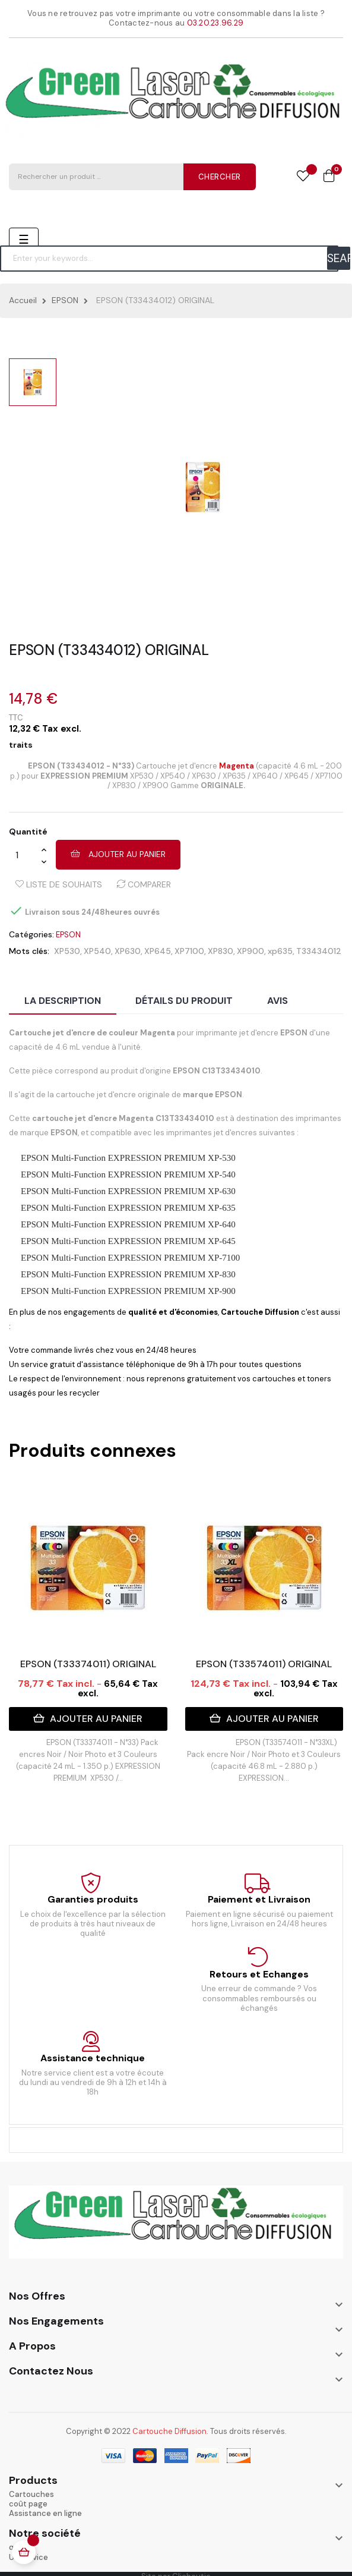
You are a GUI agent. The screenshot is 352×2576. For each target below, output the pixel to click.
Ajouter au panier (118, 854)
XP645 (157, 951)
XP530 (67, 951)
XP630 (128, 951)
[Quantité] (25, 855)
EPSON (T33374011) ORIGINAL (88, 1664)
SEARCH (338, 258)
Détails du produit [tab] (184, 1000)
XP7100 (189, 951)
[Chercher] (169, 258)
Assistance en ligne (45, 2513)
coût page (28, 2504)
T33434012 (318, 951)
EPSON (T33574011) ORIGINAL (264, 1664)
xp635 (280, 951)
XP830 (220, 951)
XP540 (97, 951)
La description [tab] (62, 1000)
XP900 (250, 951)
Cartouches (31, 2494)
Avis (277, 1000)
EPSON (68, 935)
